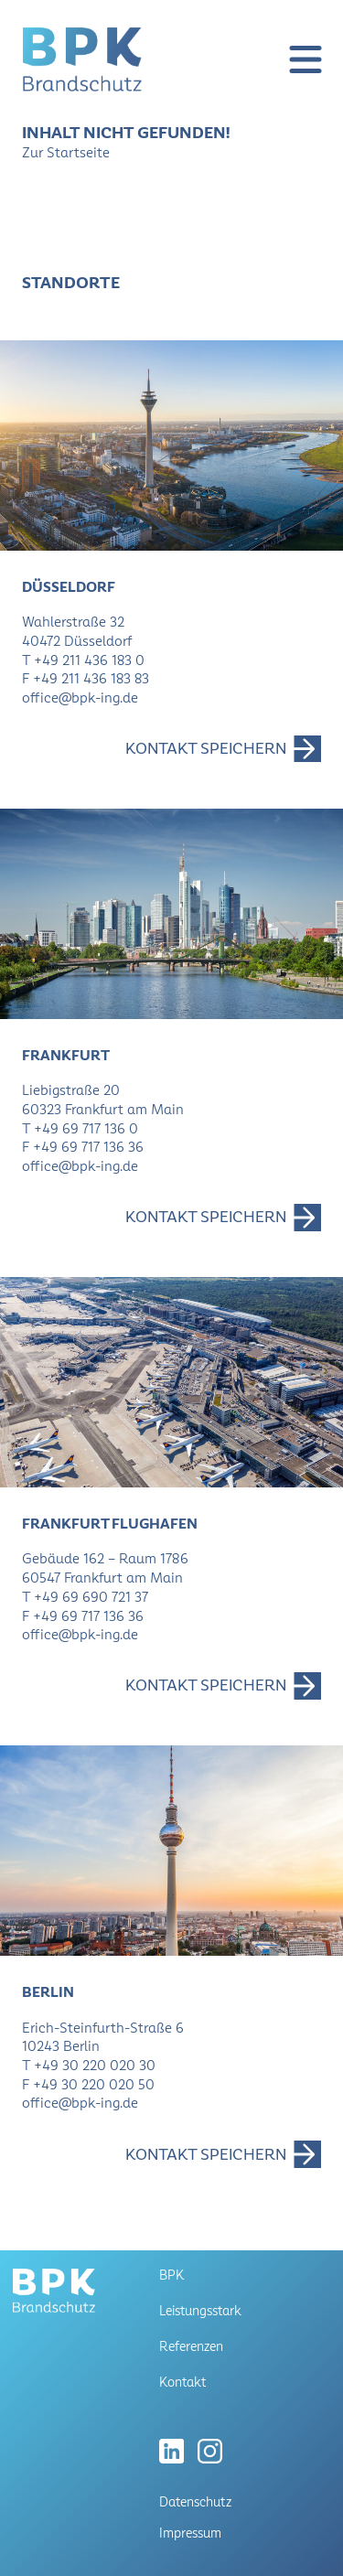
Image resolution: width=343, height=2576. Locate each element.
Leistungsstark (200, 2310)
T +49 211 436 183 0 (83, 660)
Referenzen (191, 2346)
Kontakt (182, 2382)
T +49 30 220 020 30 (88, 2065)
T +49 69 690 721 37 (85, 1596)
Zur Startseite (66, 152)
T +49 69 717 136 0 (80, 1128)
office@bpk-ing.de (80, 697)
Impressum (190, 2533)
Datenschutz (195, 2502)
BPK (171, 2275)
